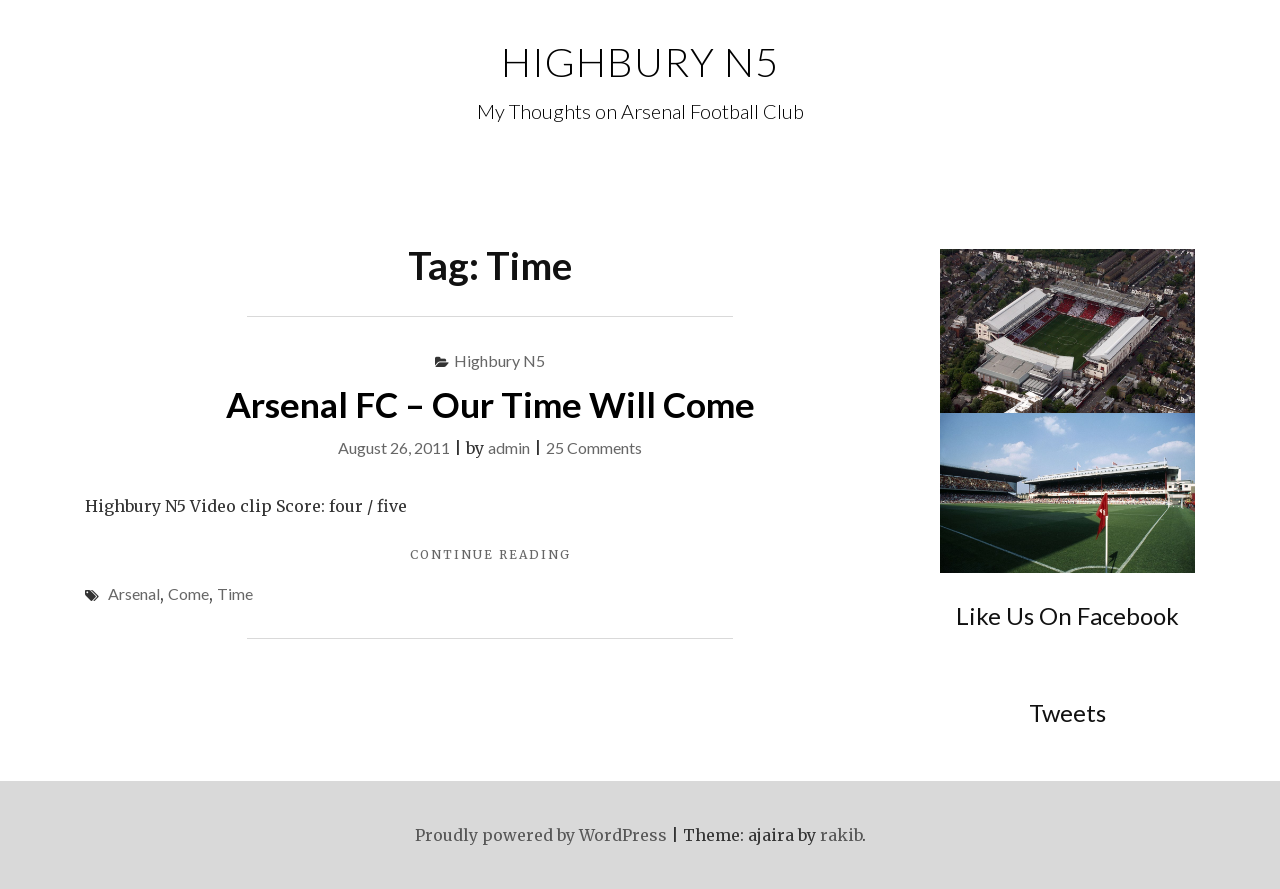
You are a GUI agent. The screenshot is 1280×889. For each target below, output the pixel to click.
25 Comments (594, 447)
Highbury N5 (640, 62)
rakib (841, 835)
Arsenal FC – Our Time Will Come (490, 404)
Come (188, 593)
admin (509, 447)
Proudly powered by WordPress (541, 835)
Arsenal (134, 593)
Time (235, 593)
